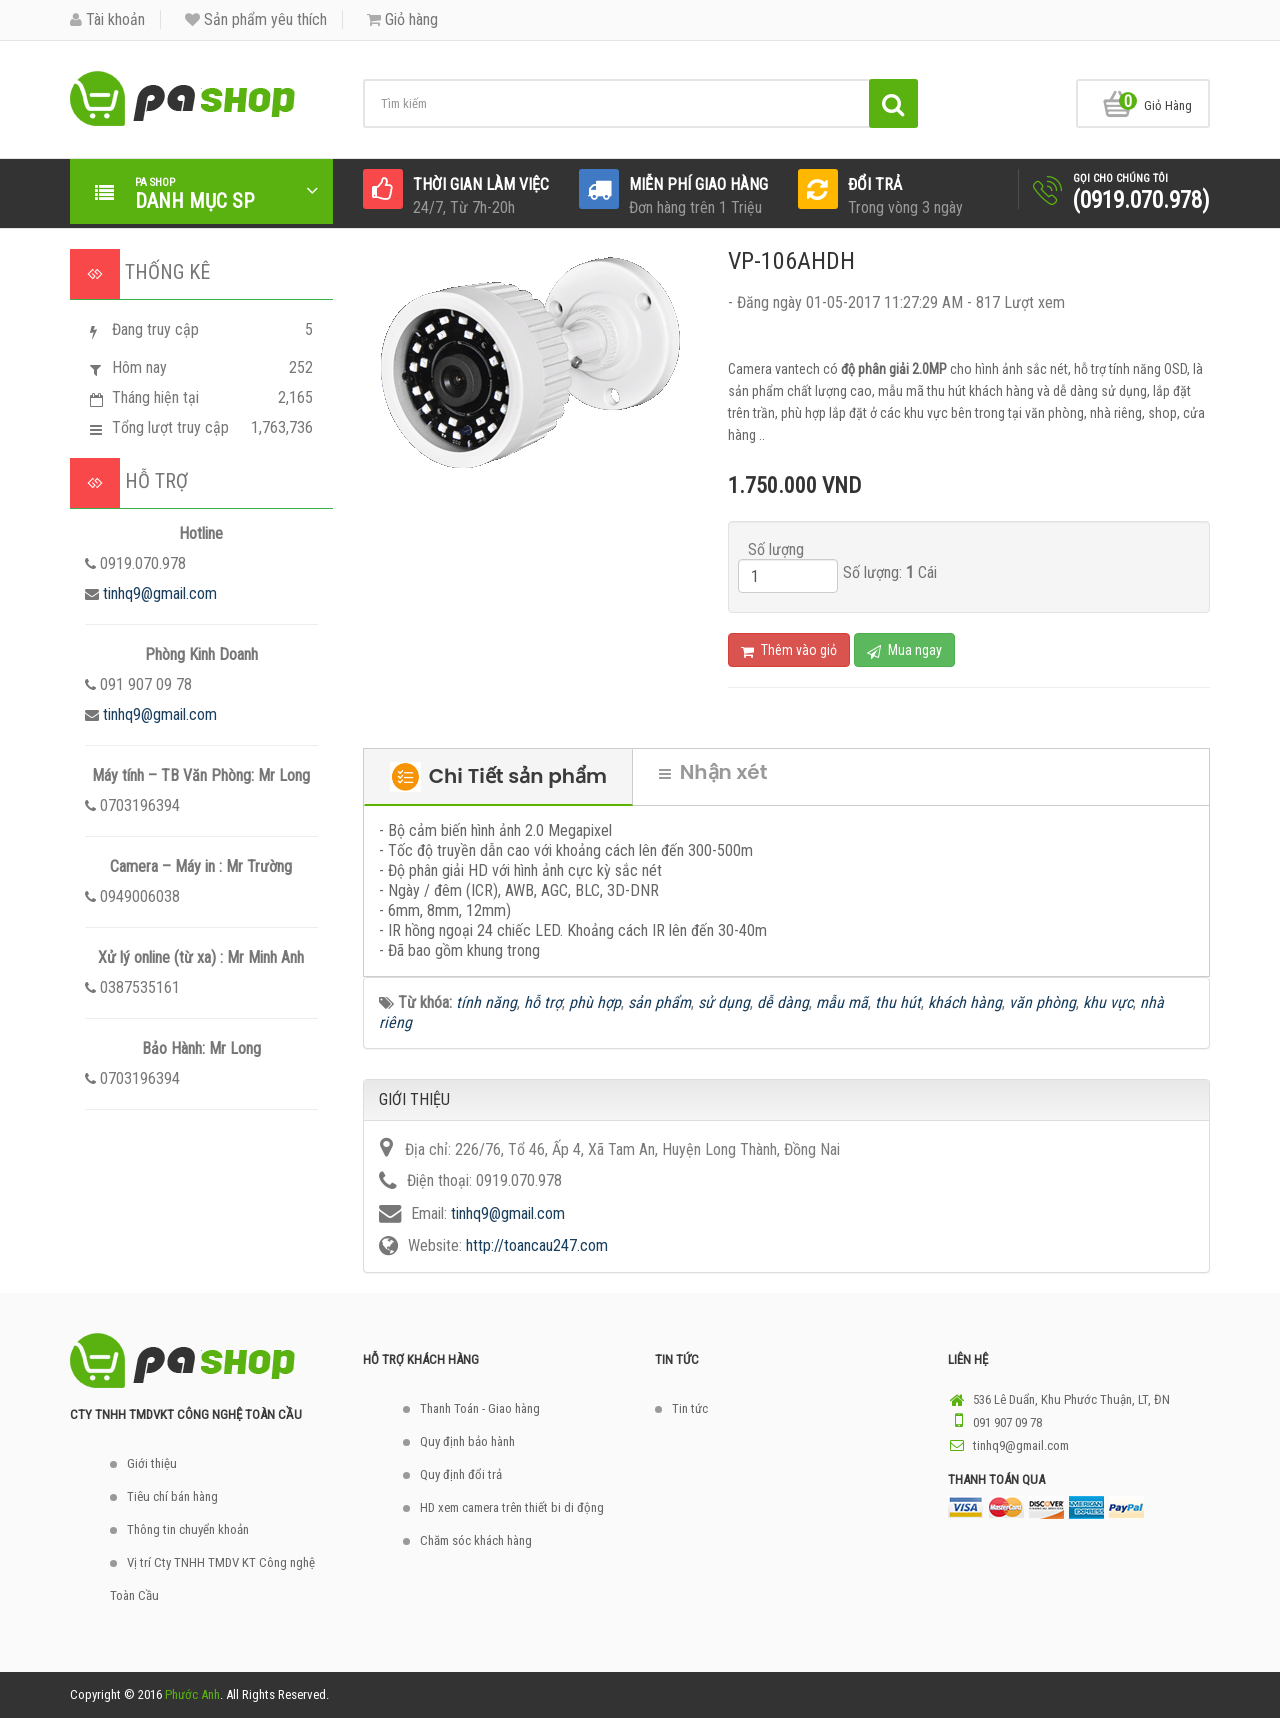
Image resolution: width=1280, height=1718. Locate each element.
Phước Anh (192, 1694)
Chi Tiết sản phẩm (498, 777)
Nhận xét (713, 772)
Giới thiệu (152, 1463)
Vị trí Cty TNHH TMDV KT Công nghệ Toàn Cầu (212, 1579)
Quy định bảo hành (467, 1441)
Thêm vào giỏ (789, 650)
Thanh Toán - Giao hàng (480, 1408)
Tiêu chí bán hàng (172, 1496)
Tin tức (690, 1408)
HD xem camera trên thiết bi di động (512, 1507)
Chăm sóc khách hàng (476, 1540)
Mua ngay (904, 650)
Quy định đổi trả (461, 1474)
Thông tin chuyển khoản (188, 1529)
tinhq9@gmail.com (160, 593)
